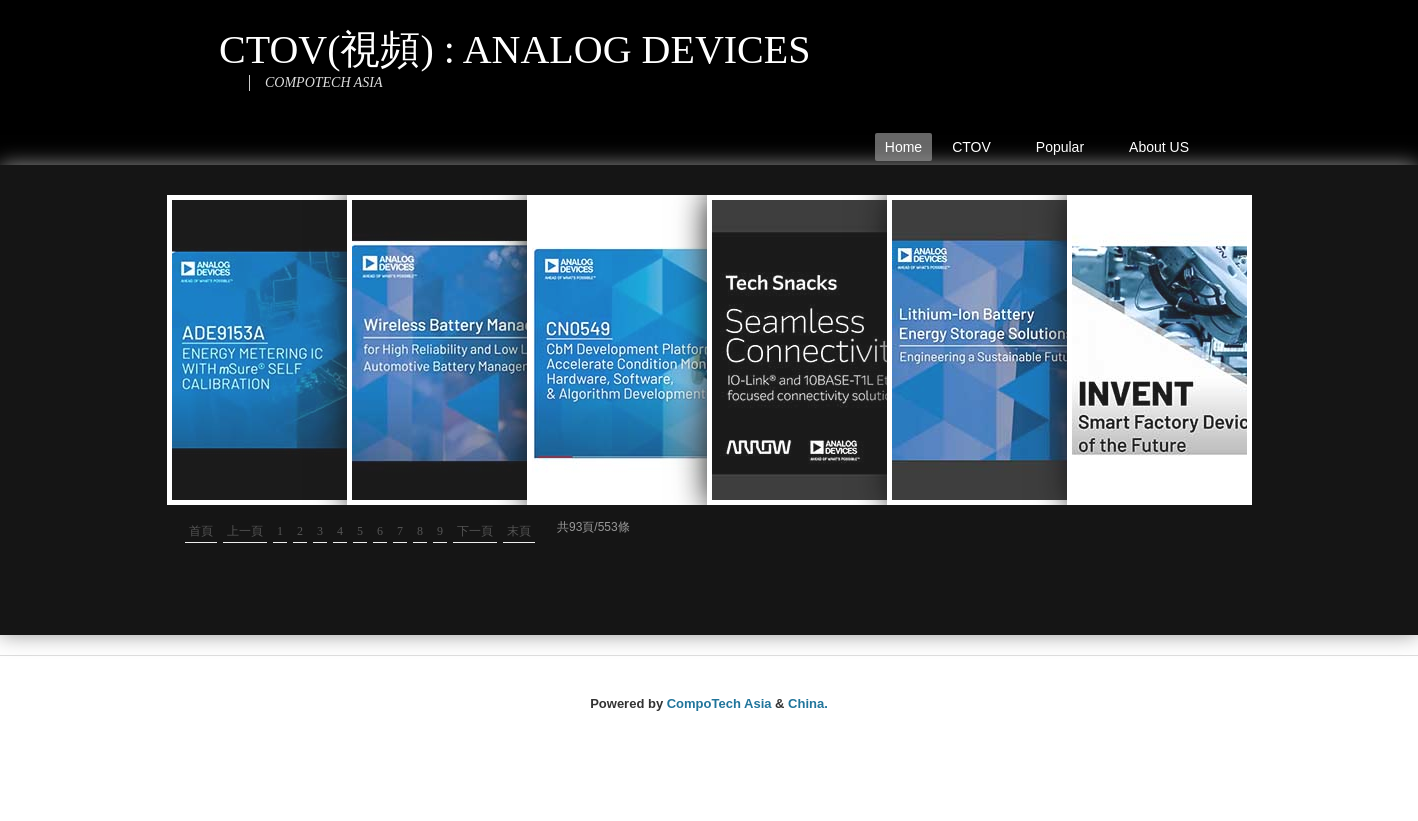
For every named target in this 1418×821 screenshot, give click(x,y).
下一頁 (475, 531)
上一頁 (245, 531)
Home (903, 147)
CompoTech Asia (719, 703)
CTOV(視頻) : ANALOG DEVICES (514, 49)
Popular (1065, 150)
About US (1159, 147)
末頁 (519, 531)
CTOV (976, 150)
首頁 (201, 531)
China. (808, 703)
